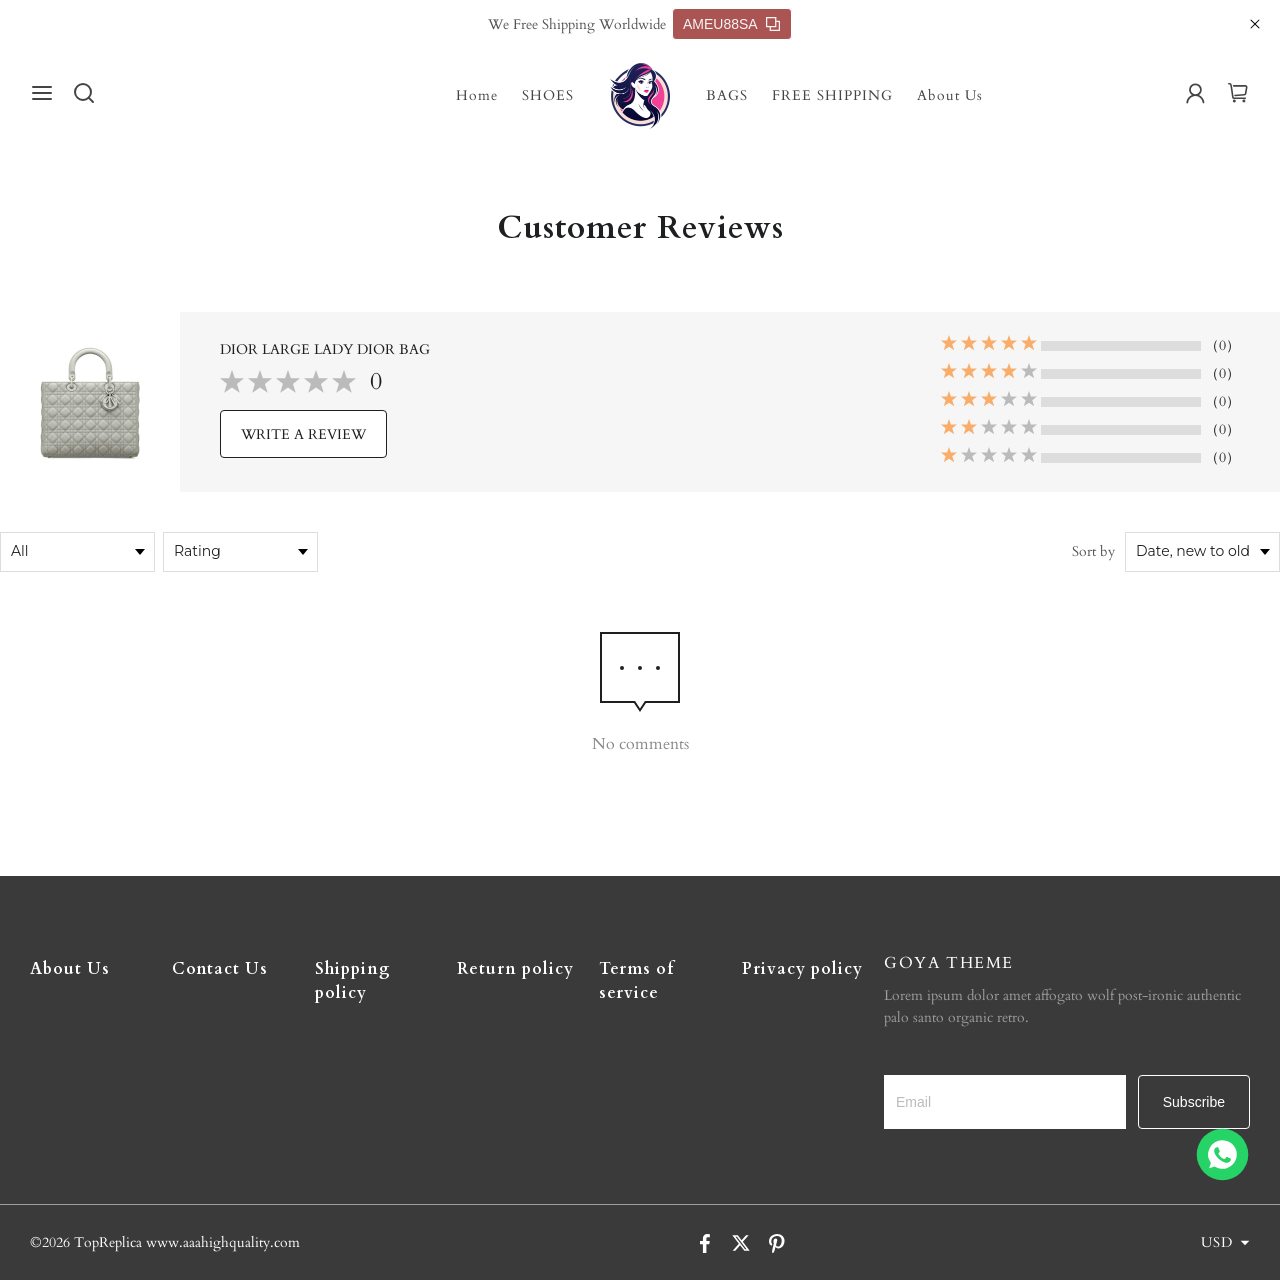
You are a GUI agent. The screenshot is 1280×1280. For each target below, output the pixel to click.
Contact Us (220, 969)
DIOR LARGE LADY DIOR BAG (325, 349)
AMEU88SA (731, 24)
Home (477, 95)
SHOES (548, 95)
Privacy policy (802, 969)
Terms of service (636, 981)
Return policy (515, 969)
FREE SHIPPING (832, 95)
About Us (950, 95)
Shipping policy (353, 981)
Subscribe (1194, 1102)
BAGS (727, 95)
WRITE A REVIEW (303, 434)
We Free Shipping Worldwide (577, 24)
